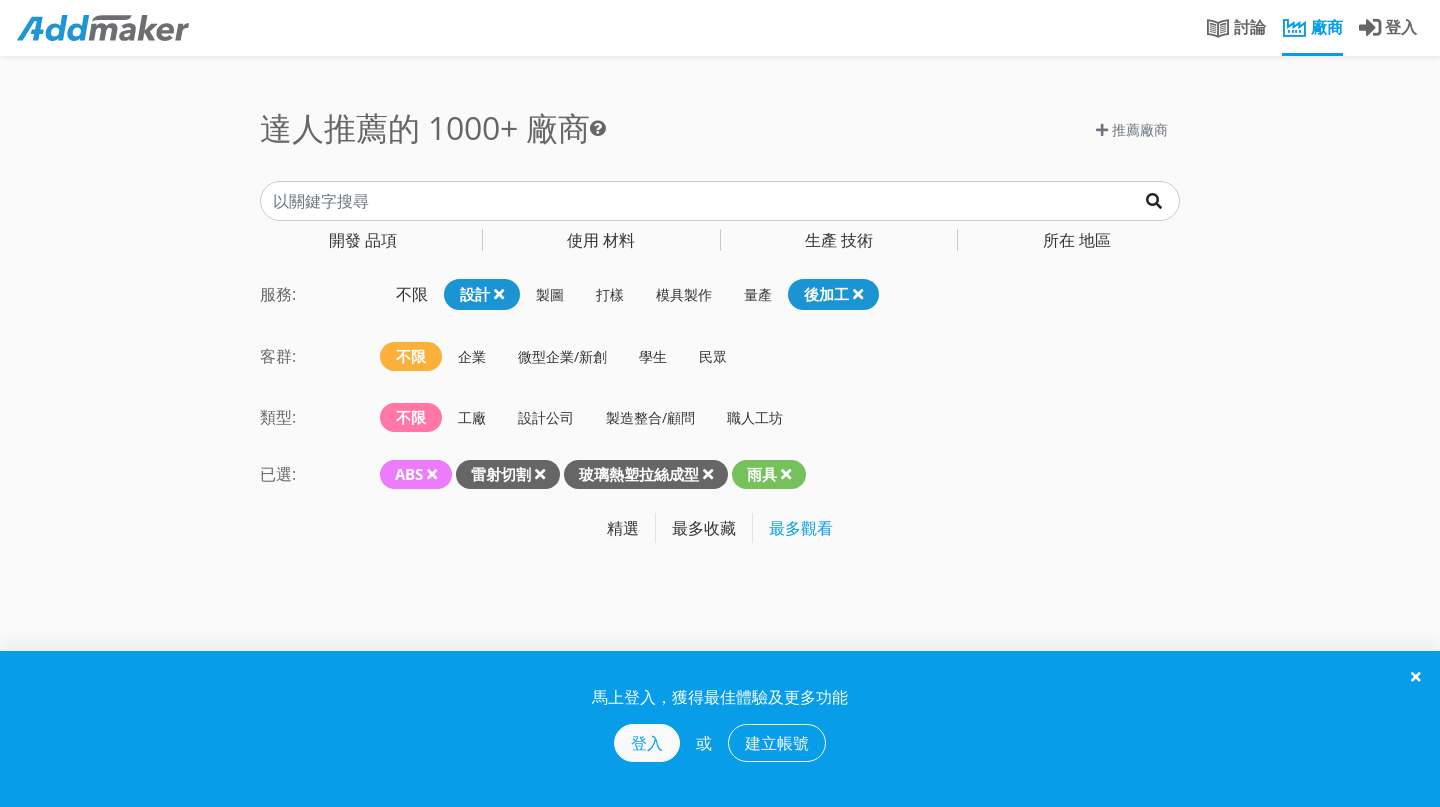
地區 (1077, 240)
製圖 (550, 294)
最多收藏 (704, 528)
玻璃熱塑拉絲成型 (639, 474)
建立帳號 (777, 743)
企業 (472, 356)
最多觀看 (801, 528)
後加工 (833, 294)
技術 (839, 240)
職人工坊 (755, 417)
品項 (363, 240)
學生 (653, 356)
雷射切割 (501, 474)
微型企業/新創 (562, 356)
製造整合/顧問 (650, 417)
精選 (623, 528)
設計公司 (546, 417)
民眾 (713, 356)
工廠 (472, 417)
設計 (482, 294)
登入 (647, 743)
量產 (758, 294)
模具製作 (684, 294)
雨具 (762, 474)
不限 (412, 294)
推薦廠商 (1132, 129)
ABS (409, 474)
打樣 (610, 294)
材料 (601, 240)
